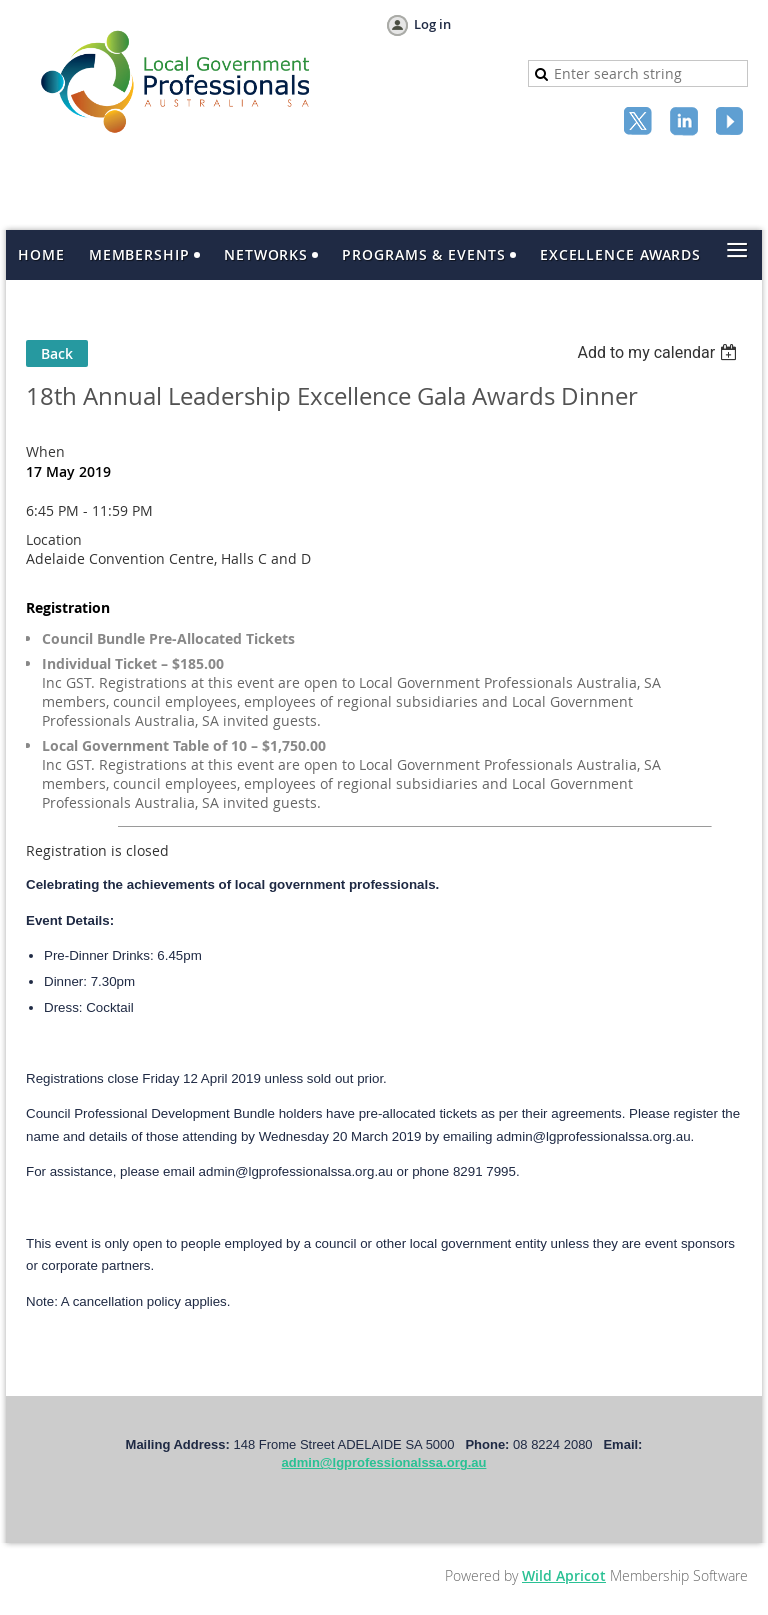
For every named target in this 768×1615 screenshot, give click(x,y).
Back (57, 353)
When (45, 451)
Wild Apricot (564, 1575)
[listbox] (659, 352)
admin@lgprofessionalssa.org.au (384, 1462)
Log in (432, 24)
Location (54, 539)
